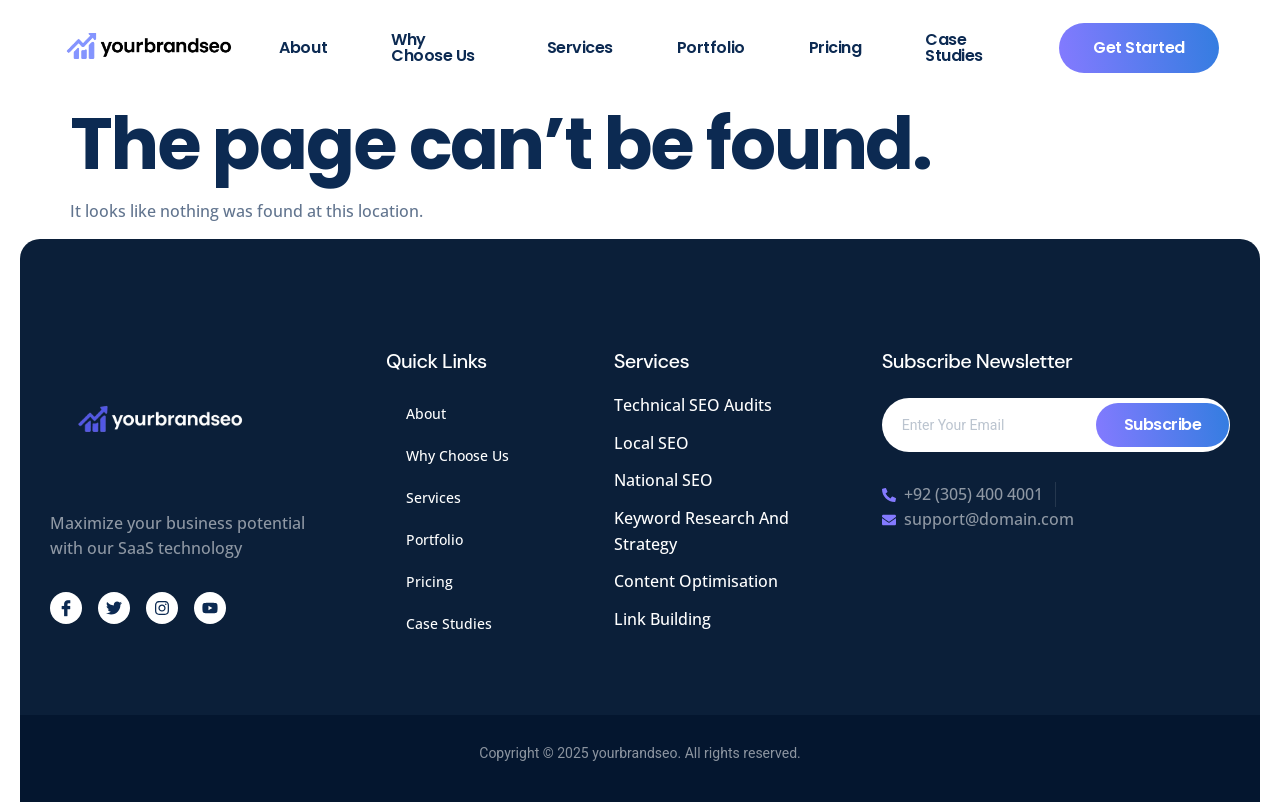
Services (580, 47)
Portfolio (711, 47)
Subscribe (1163, 424)
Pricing (835, 47)
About (303, 47)
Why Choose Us (433, 47)
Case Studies (954, 47)
